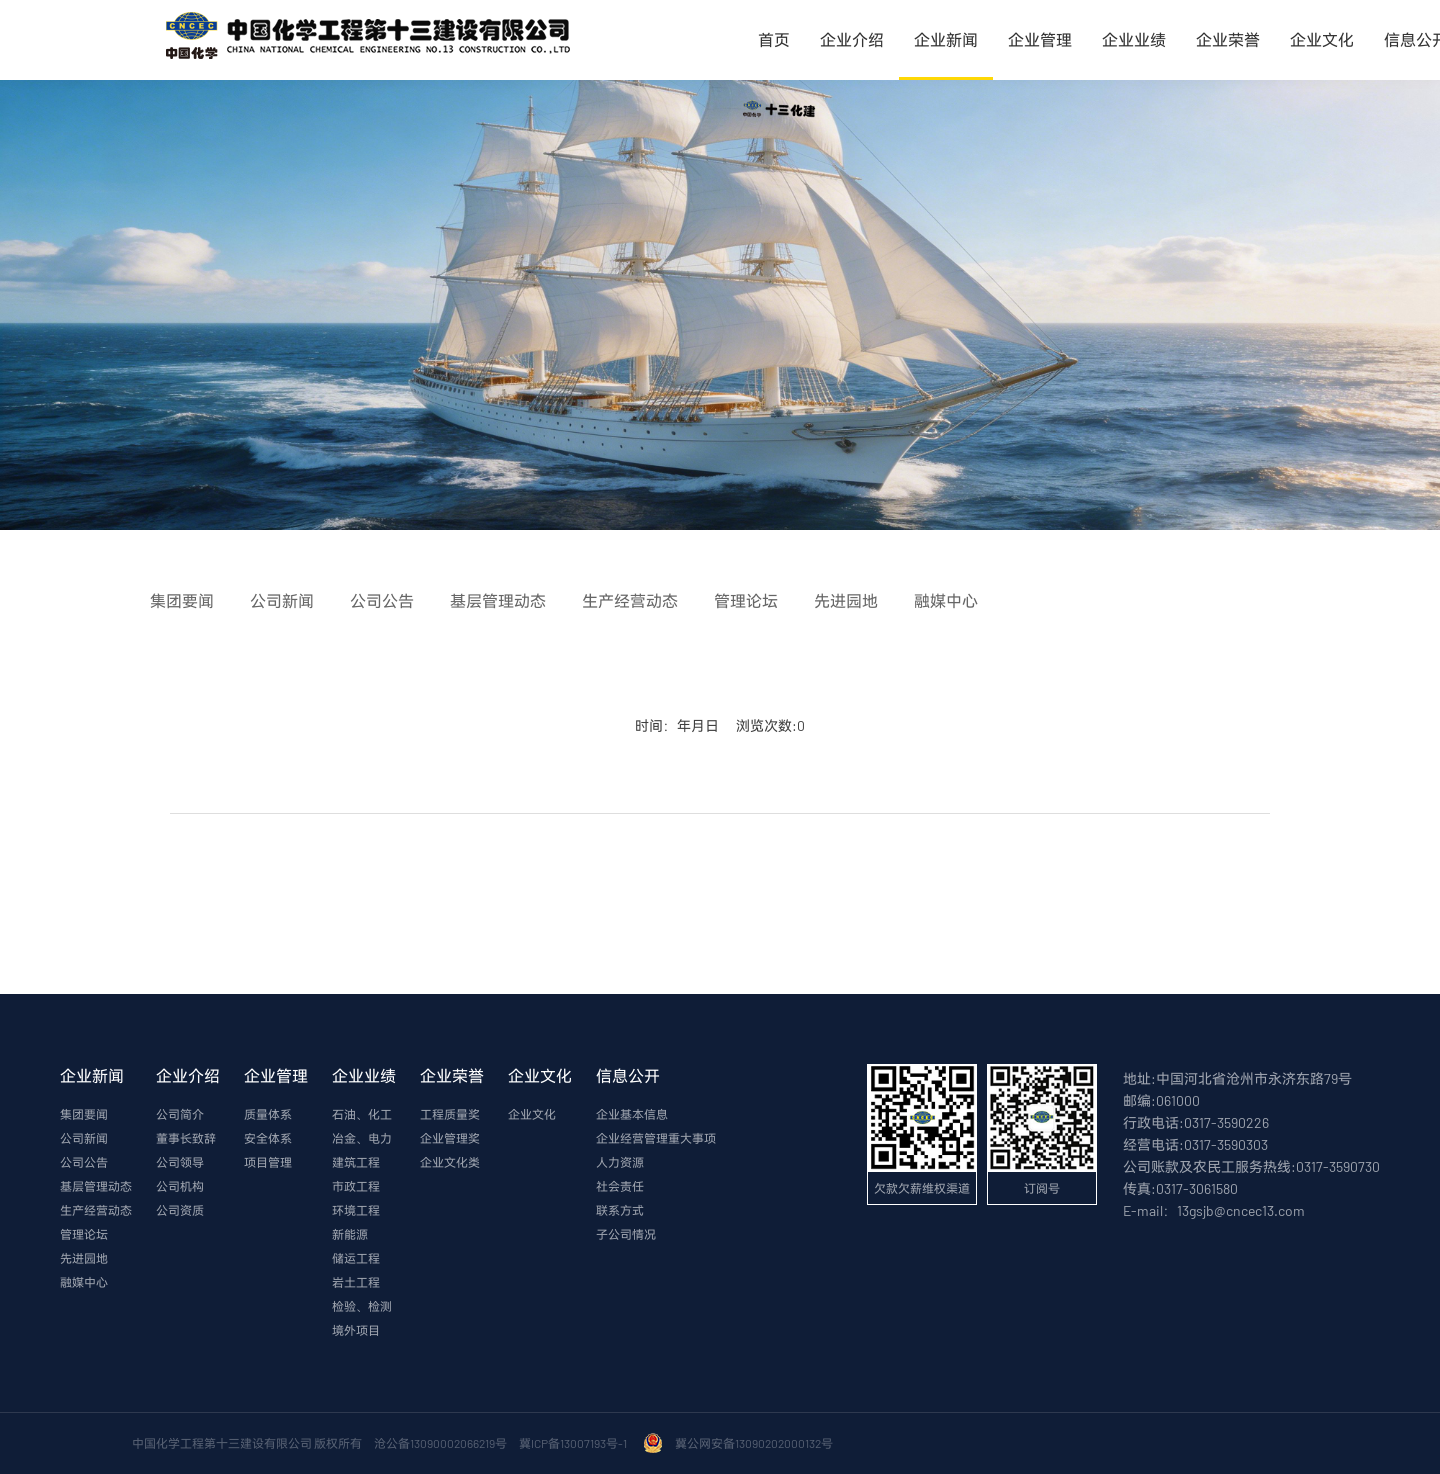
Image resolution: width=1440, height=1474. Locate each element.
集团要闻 (84, 1114)
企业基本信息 (632, 1114)
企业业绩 (1134, 39)
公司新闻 (84, 1138)
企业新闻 (946, 39)
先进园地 (84, 1258)
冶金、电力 (362, 1138)
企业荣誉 (1228, 39)
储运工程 (356, 1258)
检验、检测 (362, 1306)
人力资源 (620, 1162)
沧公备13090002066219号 (440, 1443)
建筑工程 (356, 1162)
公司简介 (180, 1114)
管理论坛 (84, 1234)
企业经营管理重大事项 (656, 1138)
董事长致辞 (186, 1138)
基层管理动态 (96, 1186)
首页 (774, 39)
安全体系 (268, 1138)
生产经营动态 (96, 1210)
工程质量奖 (450, 1114)
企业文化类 (450, 1162)
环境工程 (356, 1210)
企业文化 (1322, 39)
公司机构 (180, 1186)
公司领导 (180, 1162)
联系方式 (620, 1210)
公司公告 (84, 1162)
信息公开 (628, 1075)
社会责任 (620, 1186)
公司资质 (180, 1210)
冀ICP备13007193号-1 (575, 1443)
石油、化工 (362, 1114)
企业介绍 (852, 39)
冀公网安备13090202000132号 (756, 1443)
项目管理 (268, 1162)
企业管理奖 (450, 1138)
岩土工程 (356, 1282)
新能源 (350, 1234)
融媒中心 (84, 1282)
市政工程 (356, 1186)
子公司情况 (626, 1234)
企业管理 (1040, 39)
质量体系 (268, 1114)
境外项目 (356, 1330)
